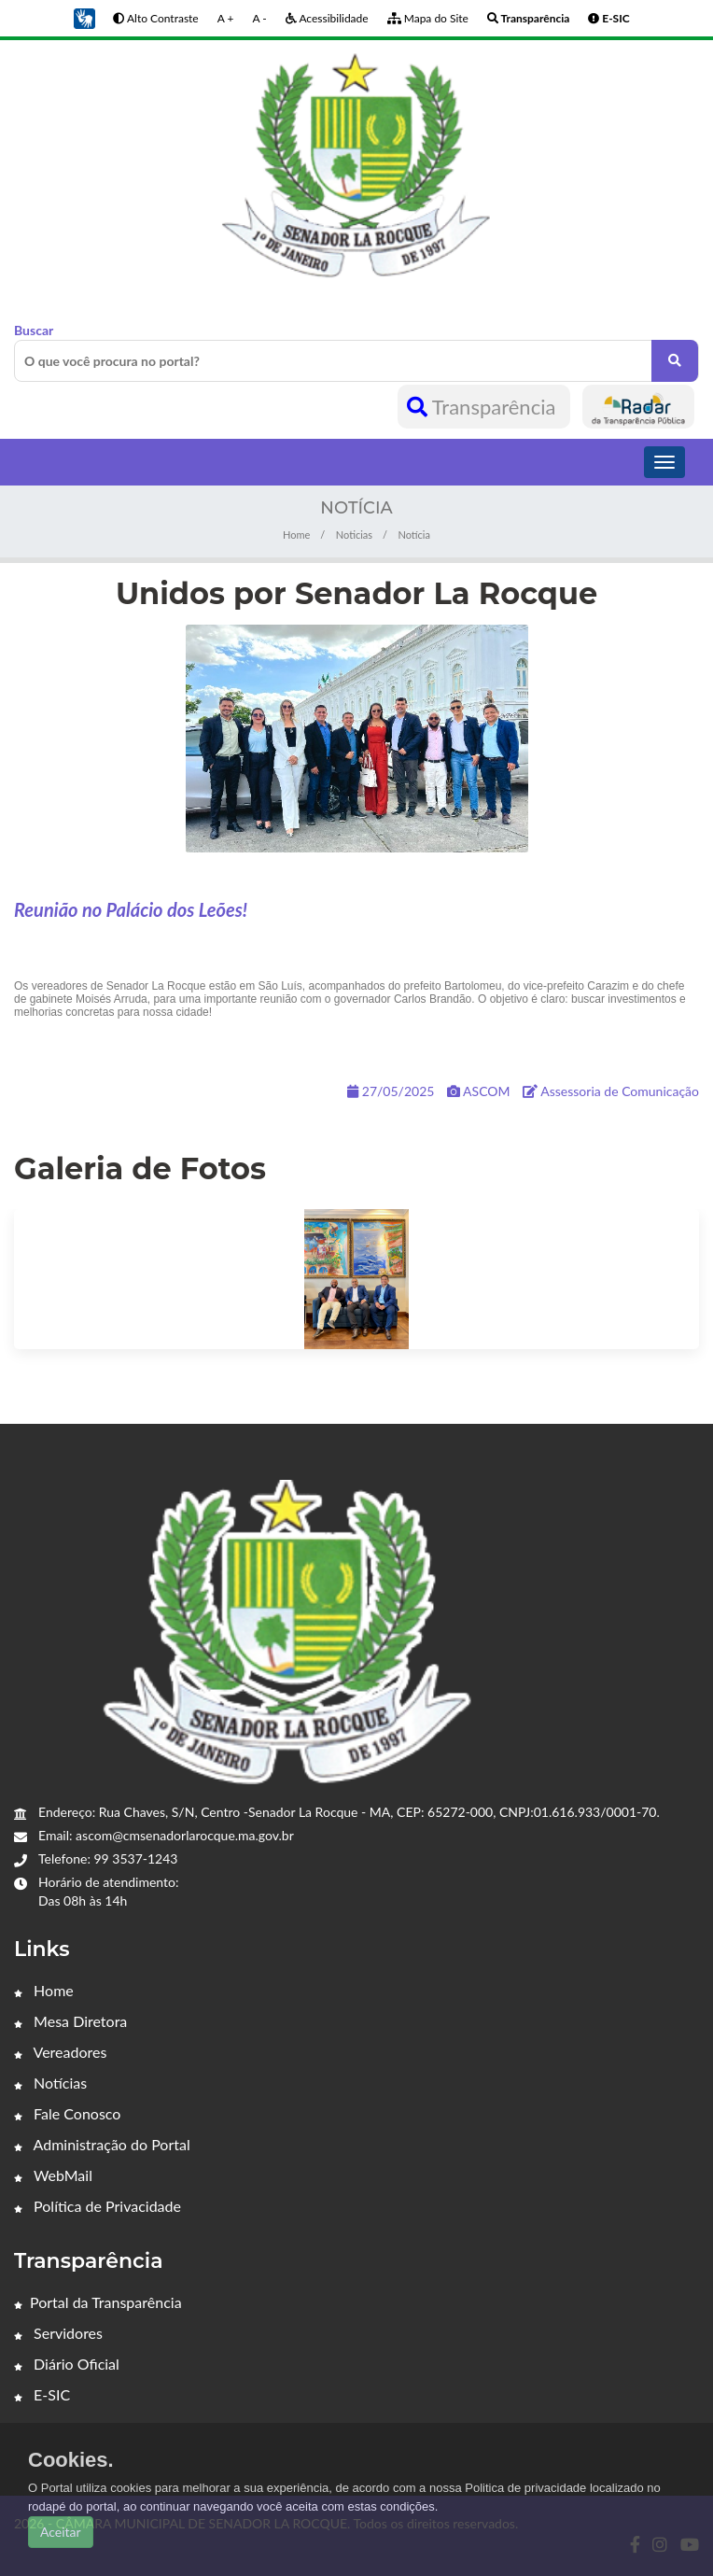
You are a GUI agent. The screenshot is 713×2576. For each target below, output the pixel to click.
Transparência (484, 406)
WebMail (53, 2175)
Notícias (50, 2082)
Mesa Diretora (70, 2021)
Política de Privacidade (97, 2206)
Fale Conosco (67, 2113)
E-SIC (42, 2394)
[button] (84, 17)
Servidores (58, 2333)
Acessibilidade (327, 18)
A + (225, 18)
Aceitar (60, 2532)
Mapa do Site (427, 18)
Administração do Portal (102, 2144)
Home (296, 534)
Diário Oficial (66, 2363)
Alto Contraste (155, 18)
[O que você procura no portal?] (674, 361)
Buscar (356, 352)
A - (259, 18)
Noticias (354, 534)
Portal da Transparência (98, 2302)
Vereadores (60, 2052)
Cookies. (71, 2460)
